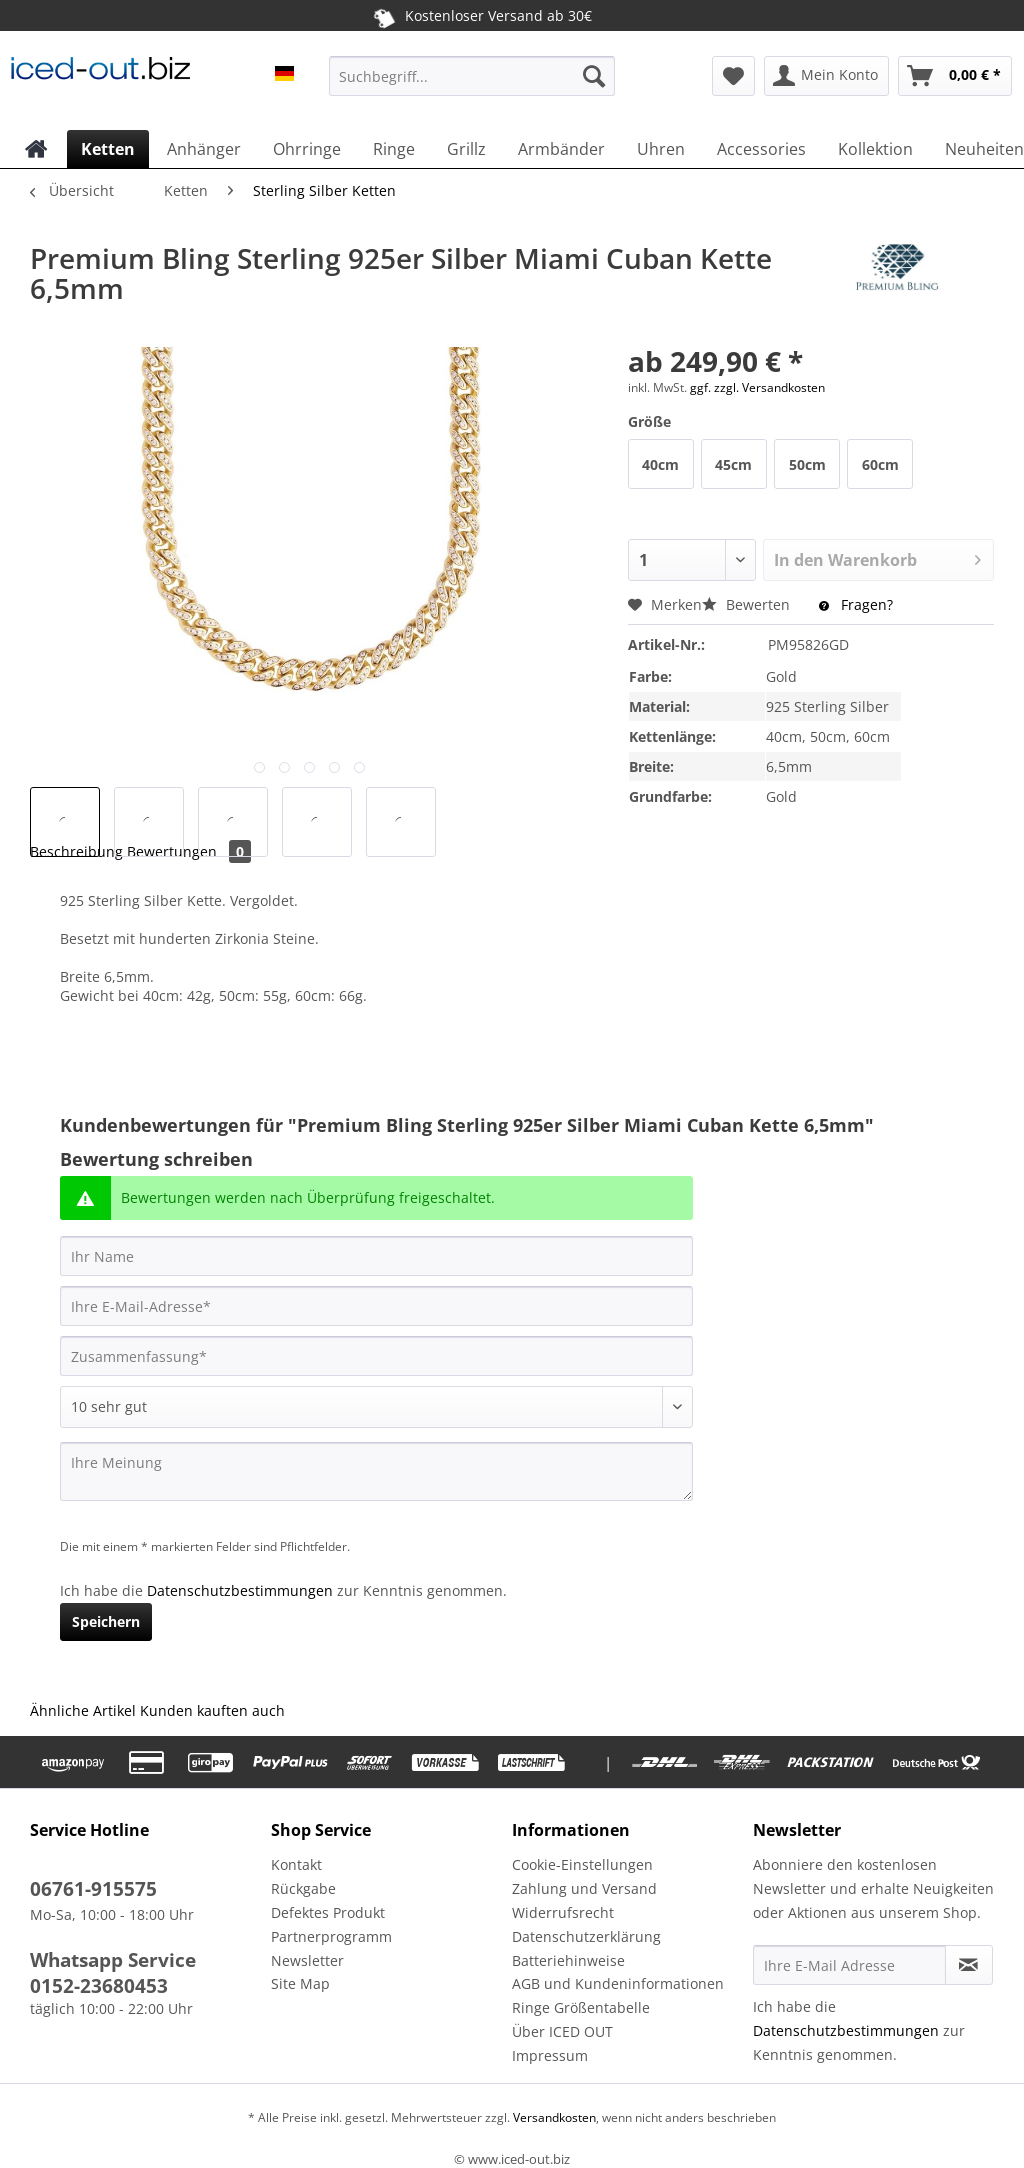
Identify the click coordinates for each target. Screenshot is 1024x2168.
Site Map (300, 1983)
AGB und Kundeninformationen (618, 1983)
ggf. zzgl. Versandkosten (757, 387)
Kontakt (296, 1864)
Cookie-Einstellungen (582, 1864)
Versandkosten (553, 2117)
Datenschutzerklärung (586, 1936)
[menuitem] (472, 85)
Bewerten (748, 604)
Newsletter (307, 1960)
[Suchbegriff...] (472, 76)
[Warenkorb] (955, 76)
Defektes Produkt (328, 1912)
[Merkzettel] (733, 76)
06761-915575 (93, 1889)
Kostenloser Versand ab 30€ (480, 15)
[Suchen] (594, 76)
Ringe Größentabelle (581, 2007)
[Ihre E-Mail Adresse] (849, 1965)
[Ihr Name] (376, 1256)
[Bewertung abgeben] (376, 1407)
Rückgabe (303, 1888)
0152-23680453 (99, 1986)
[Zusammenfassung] (376, 1356)
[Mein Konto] (826, 76)
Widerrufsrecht (563, 1912)
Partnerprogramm (331, 1936)
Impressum (550, 2055)
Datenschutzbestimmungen (240, 1590)
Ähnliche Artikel (83, 1710)
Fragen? (856, 604)
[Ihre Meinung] (376, 1471)
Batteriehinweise (568, 1960)
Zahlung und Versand (584, 1888)
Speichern (106, 1621)
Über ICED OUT (562, 2031)
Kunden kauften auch (212, 1710)
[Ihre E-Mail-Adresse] (376, 1306)
